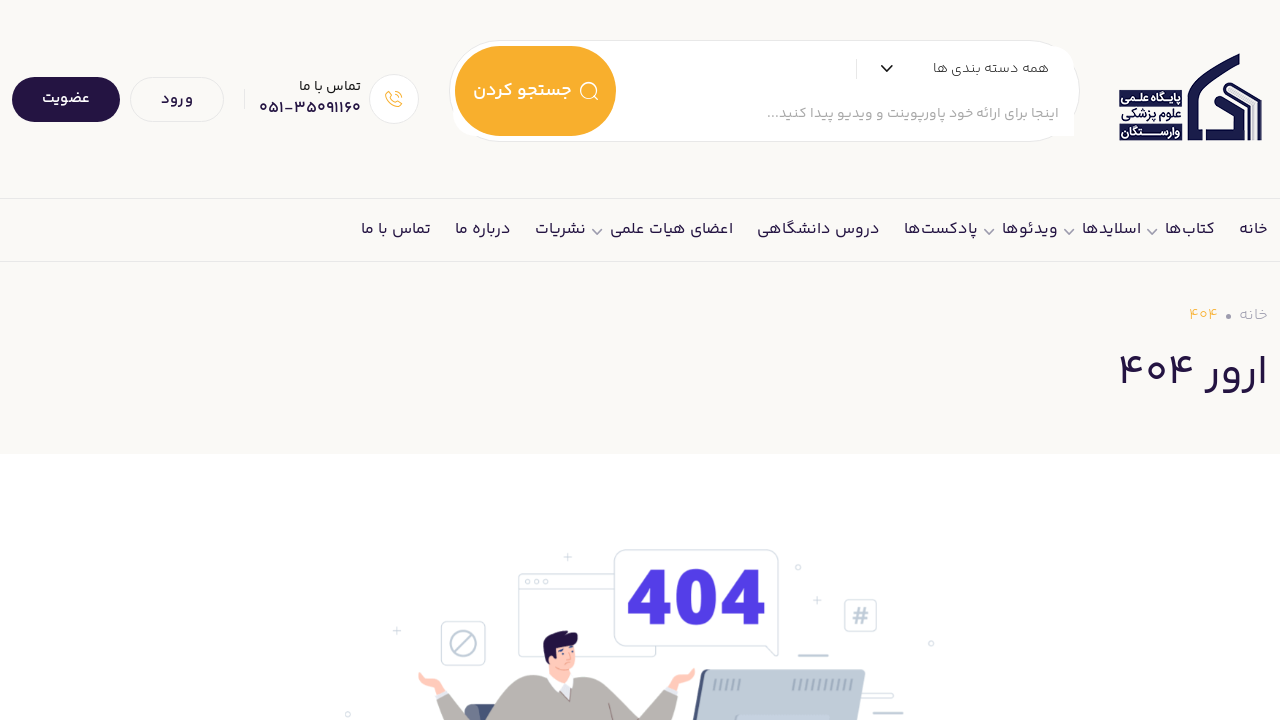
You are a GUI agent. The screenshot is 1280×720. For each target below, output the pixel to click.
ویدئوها (1030, 229)
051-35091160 (310, 108)
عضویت (66, 98)
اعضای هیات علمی (671, 229)
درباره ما (483, 229)
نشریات (560, 229)
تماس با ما (396, 229)
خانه (1253, 229)
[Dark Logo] (1189, 99)
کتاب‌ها (1190, 229)
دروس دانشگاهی (818, 229)
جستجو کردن (535, 91)
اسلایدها (1111, 229)
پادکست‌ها (941, 229)
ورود (177, 99)
